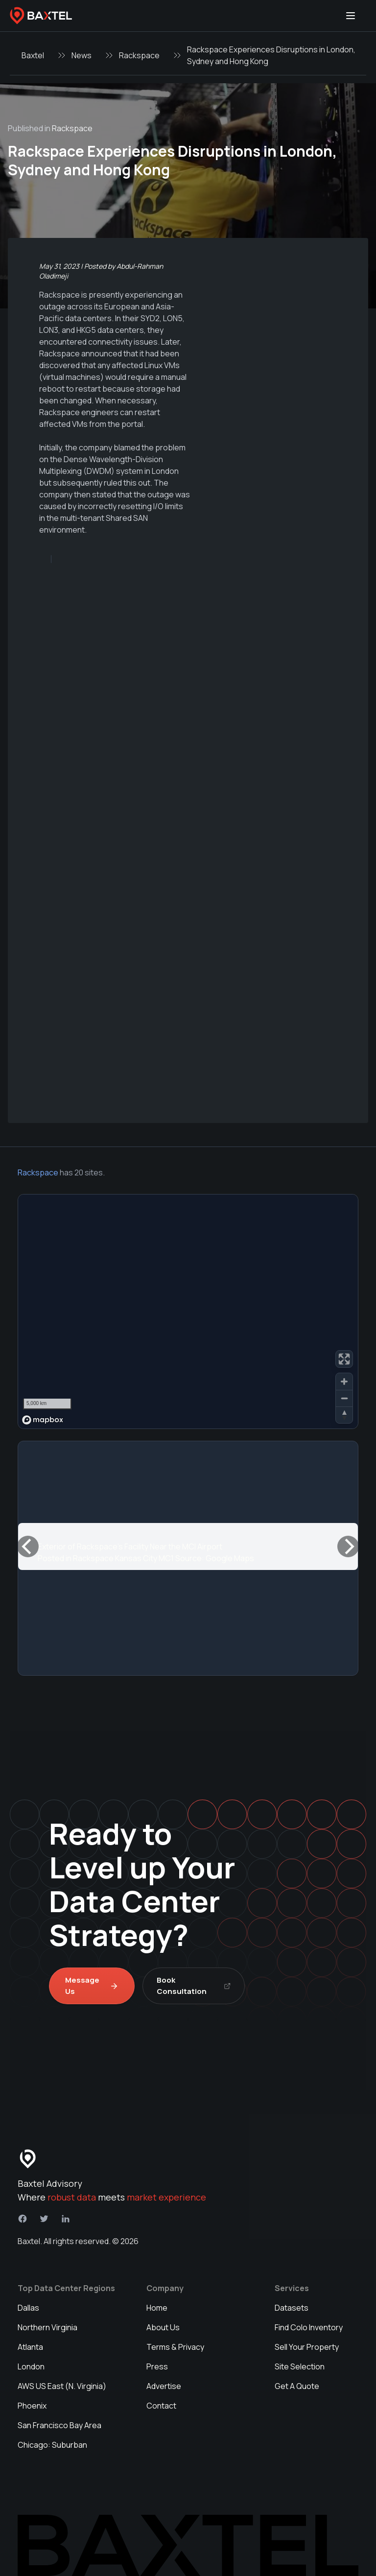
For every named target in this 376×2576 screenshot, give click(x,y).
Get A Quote (297, 2386)
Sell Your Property (307, 2347)
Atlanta (30, 2347)
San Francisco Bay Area (59, 2425)
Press (157, 2366)
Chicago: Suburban (52, 2444)
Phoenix (32, 2405)
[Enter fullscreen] (344, 1359)
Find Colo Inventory (309, 2327)
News (81, 55)
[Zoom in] (344, 1381)
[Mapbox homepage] (42, 1420)
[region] (188, 1311)
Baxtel (33, 55)
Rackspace (139, 55)
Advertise (163, 2386)
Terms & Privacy (175, 2347)
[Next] (348, 1546)
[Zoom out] (344, 1398)
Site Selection (300, 2366)
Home (156, 2307)
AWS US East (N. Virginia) (62, 2386)
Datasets (291, 2307)
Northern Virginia (47, 2327)
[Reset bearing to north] (344, 1414)
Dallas (28, 2307)
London (31, 2366)
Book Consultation (194, 1985)
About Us (163, 2327)
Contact (161, 2405)
